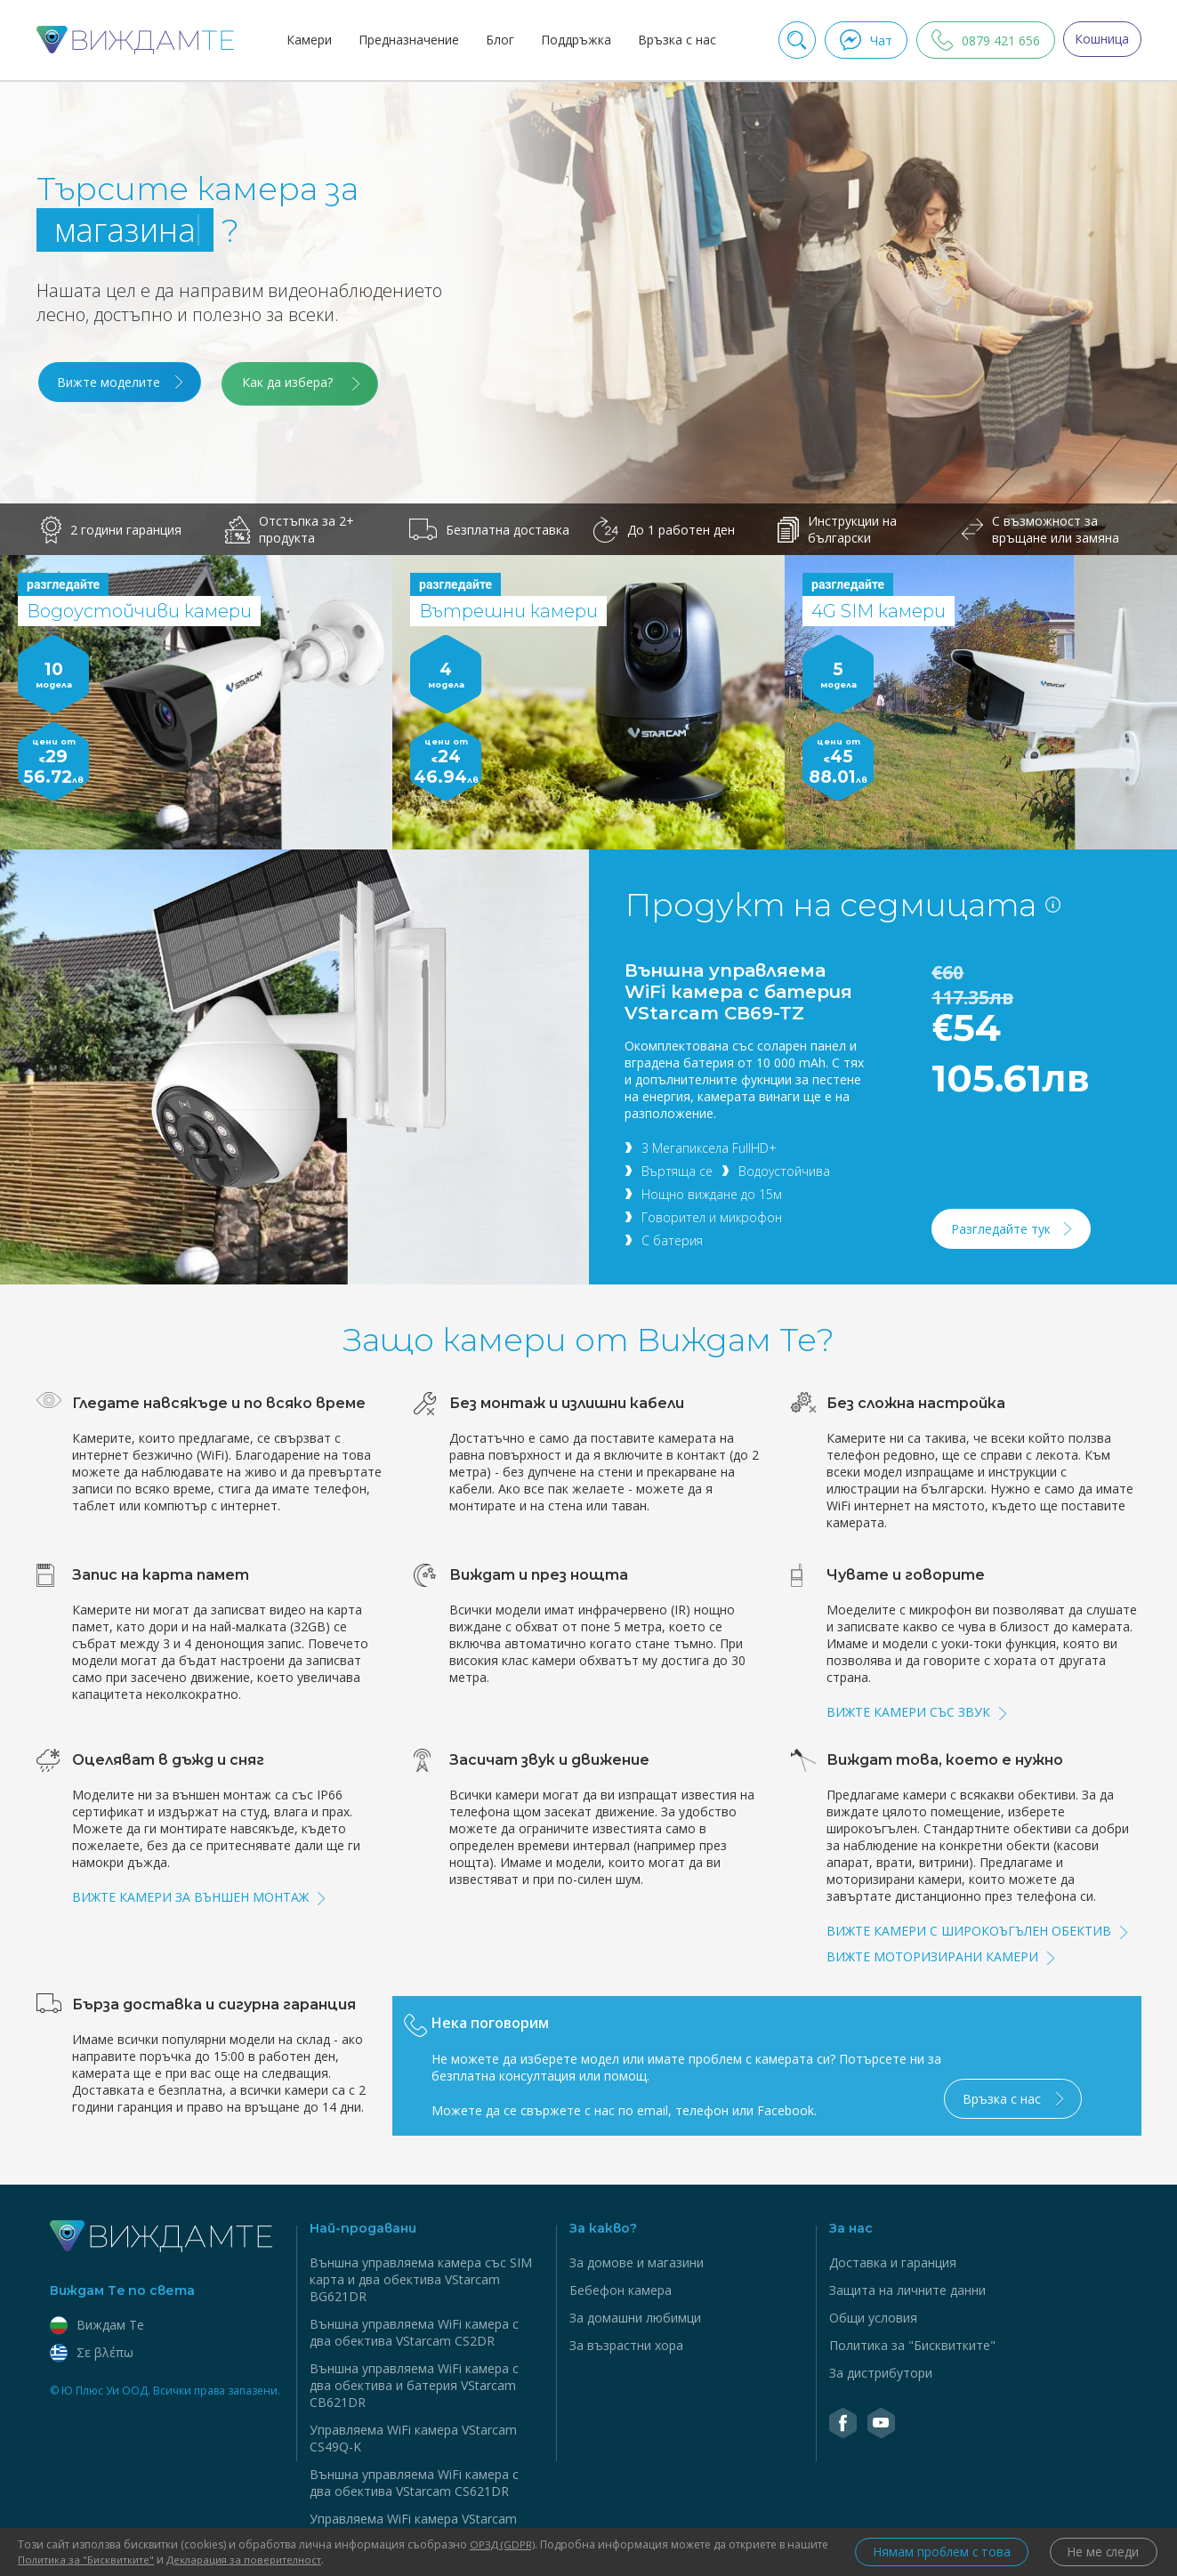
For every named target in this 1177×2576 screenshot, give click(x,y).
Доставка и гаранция (892, 2258)
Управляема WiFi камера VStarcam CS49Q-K (413, 2434)
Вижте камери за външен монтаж (198, 1893)
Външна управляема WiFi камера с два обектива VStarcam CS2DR (414, 2329)
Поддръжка (572, 39)
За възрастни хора (626, 2341)
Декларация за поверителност (296, 2559)
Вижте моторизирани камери (940, 1952)
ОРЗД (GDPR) (503, 2544)
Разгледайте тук (1002, 1225)
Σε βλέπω (91, 2348)
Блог (496, 39)
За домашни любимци (635, 2314)
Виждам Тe (97, 2321)
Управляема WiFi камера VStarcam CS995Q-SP (413, 2523)
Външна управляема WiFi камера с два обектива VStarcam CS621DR (414, 2479)
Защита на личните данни (907, 2286)
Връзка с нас (673, 39)
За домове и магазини (636, 2258)
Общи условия (873, 2314)
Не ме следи (1102, 2552)
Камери (305, 39)
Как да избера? (295, 382)
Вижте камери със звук (916, 1708)
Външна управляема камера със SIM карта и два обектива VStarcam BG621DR (421, 2275)
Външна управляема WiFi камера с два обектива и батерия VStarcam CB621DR (414, 2381)
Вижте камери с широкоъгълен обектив (976, 1927)
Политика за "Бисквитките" (912, 2341)
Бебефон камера (620, 2286)
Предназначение (405, 39)
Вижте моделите (108, 382)
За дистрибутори (880, 2369)
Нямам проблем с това (932, 2552)
